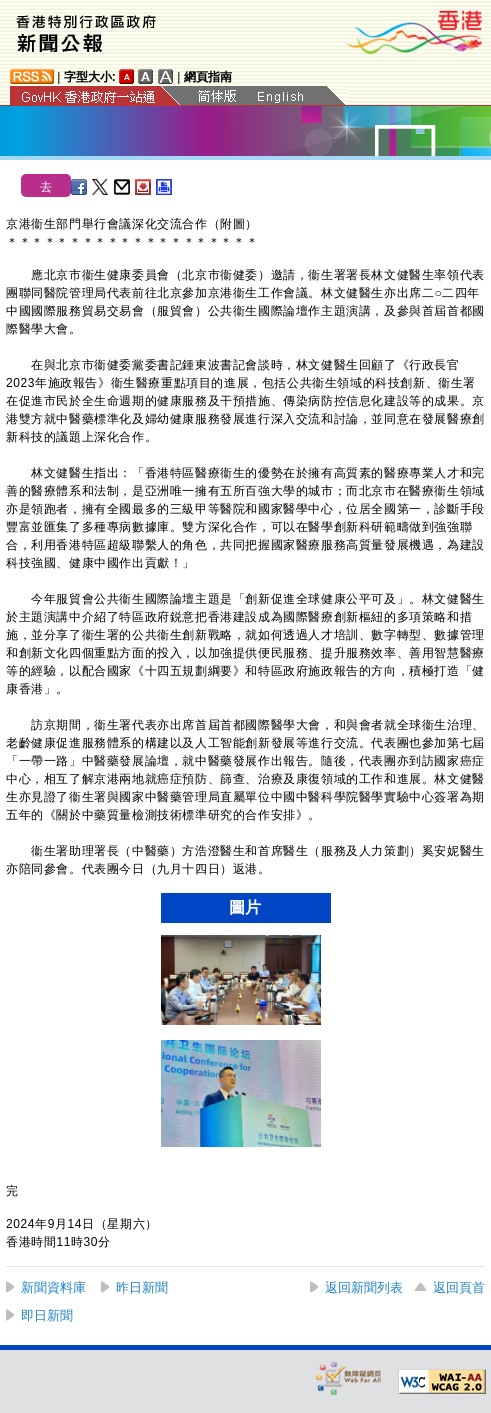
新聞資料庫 (53, 1287)
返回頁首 (459, 1287)
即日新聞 (47, 1315)
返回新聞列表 (364, 1287)
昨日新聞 (142, 1287)
